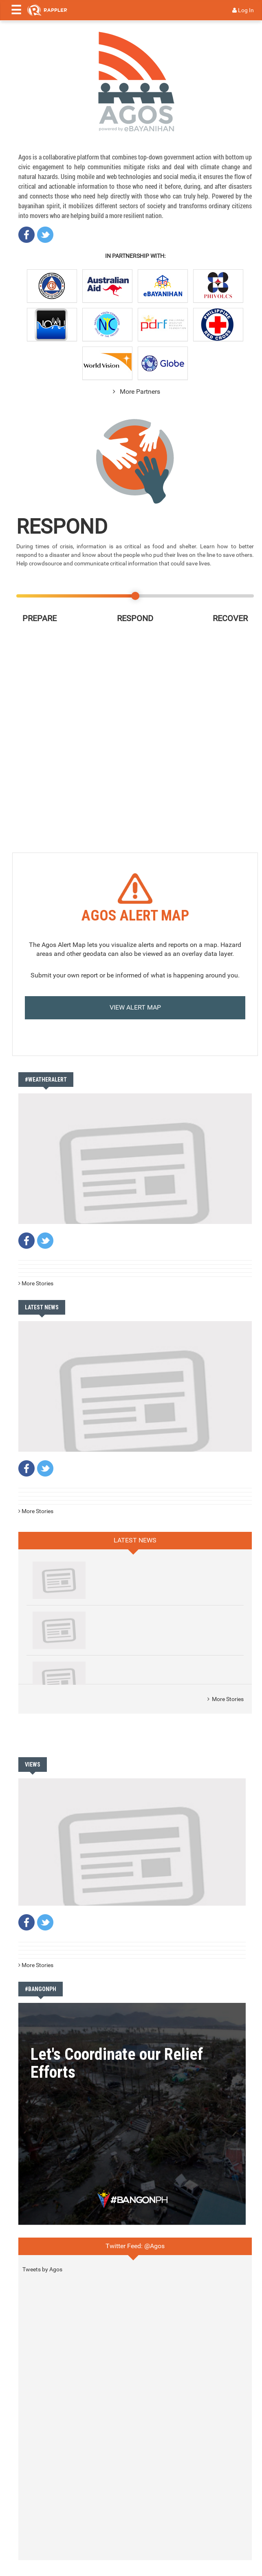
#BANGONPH (40, 1989)
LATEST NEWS (42, 1307)
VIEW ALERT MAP (135, 1007)
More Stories (35, 1283)
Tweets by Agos (42, 2269)
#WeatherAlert (46, 1079)
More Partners (135, 391)
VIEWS (32, 1764)
